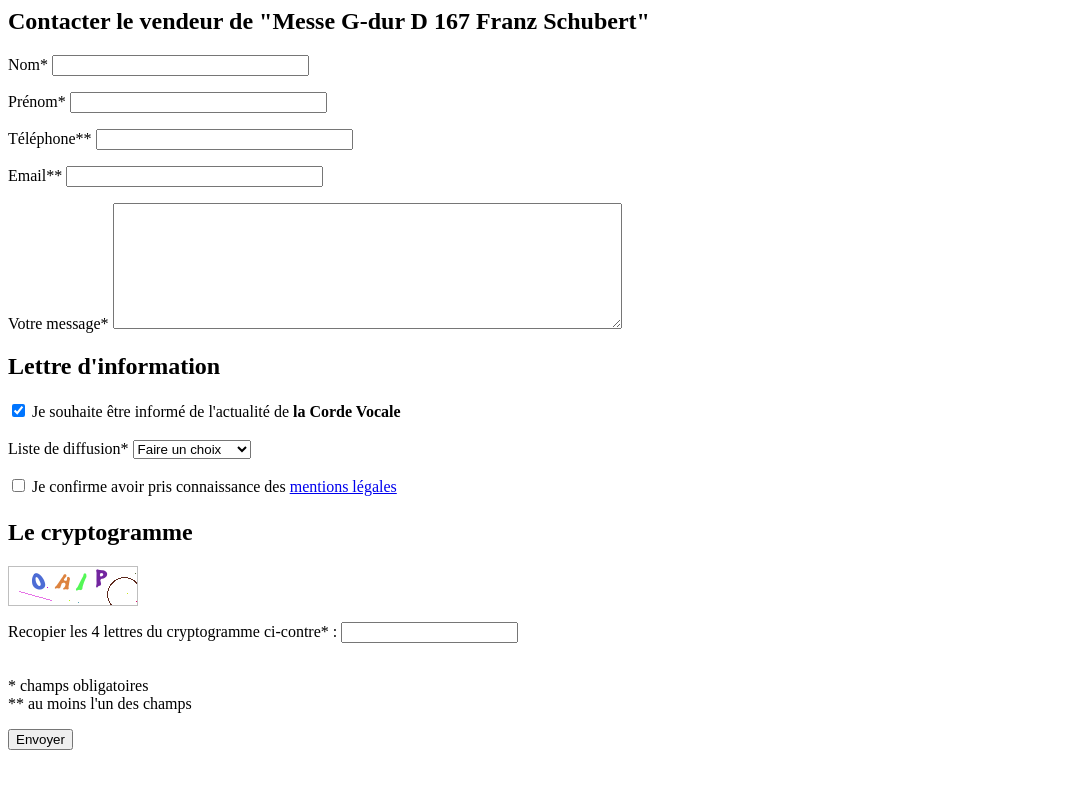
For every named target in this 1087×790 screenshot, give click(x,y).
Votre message (58, 347)
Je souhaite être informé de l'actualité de (206, 435)
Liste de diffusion (68, 472)
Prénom (37, 101)
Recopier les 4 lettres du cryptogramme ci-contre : (174, 655)
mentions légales (343, 510)
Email (35, 175)
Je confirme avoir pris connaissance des (204, 510)
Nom (28, 64)
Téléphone (50, 138)
